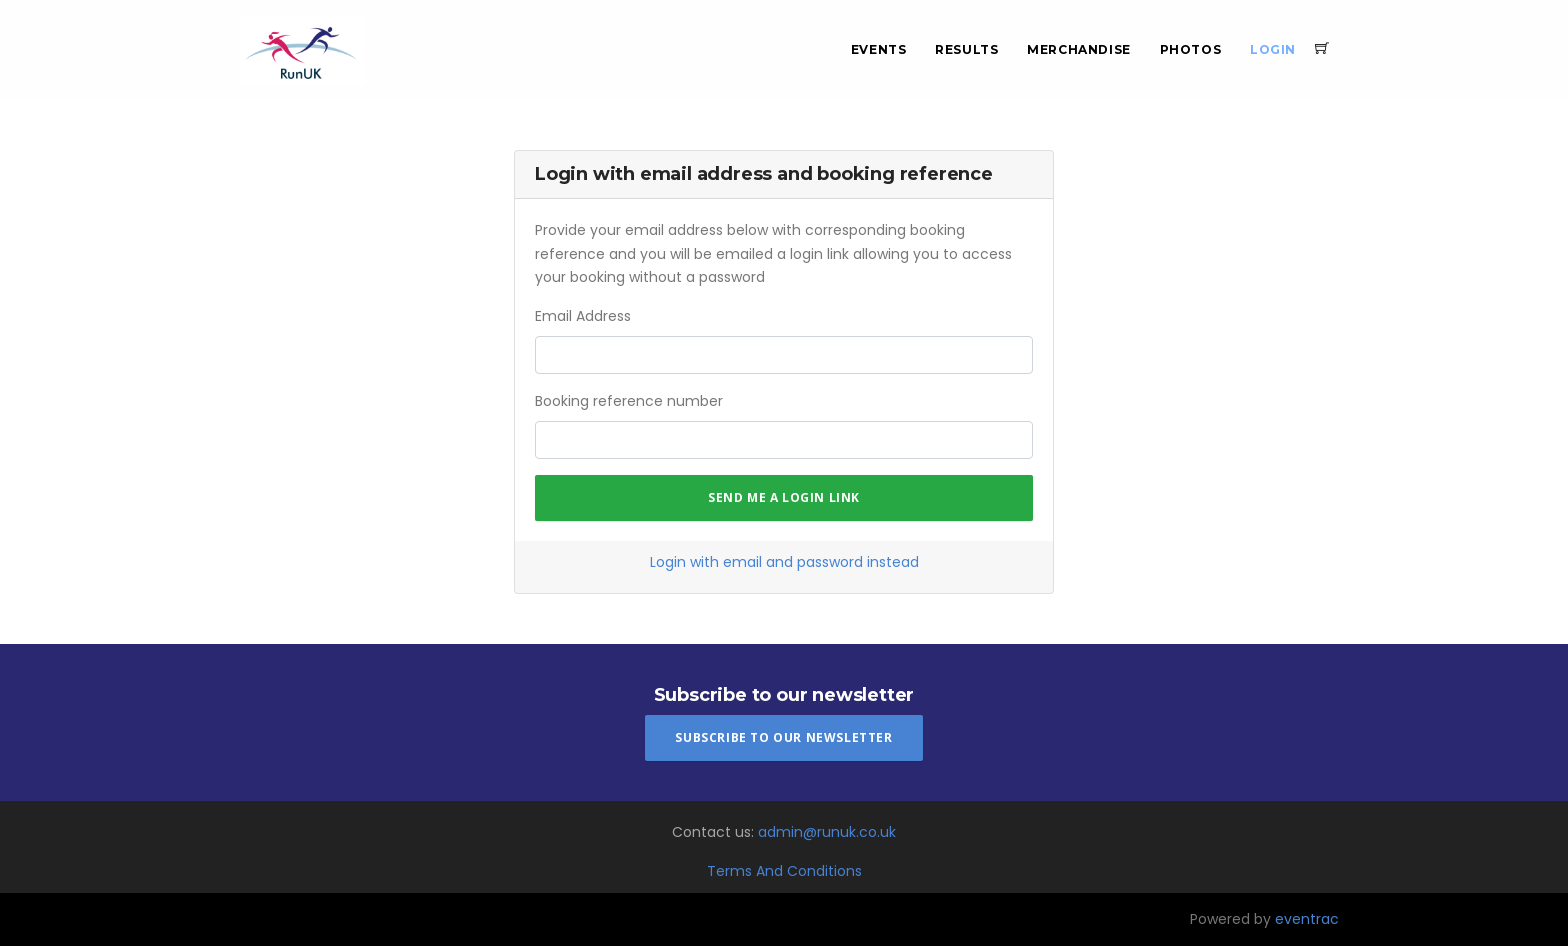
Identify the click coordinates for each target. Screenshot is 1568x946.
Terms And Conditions (784, 871)
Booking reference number (629, 401)
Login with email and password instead (784, 562)
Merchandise (1079, 49)
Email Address (583, 316)
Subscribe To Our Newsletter (783, 737)
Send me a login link (784, 497)
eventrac (1307, 919)
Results (966, 49)
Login (1273, 49)
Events (879, 49)
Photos (1191, 49)
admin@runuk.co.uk (827, 832)
